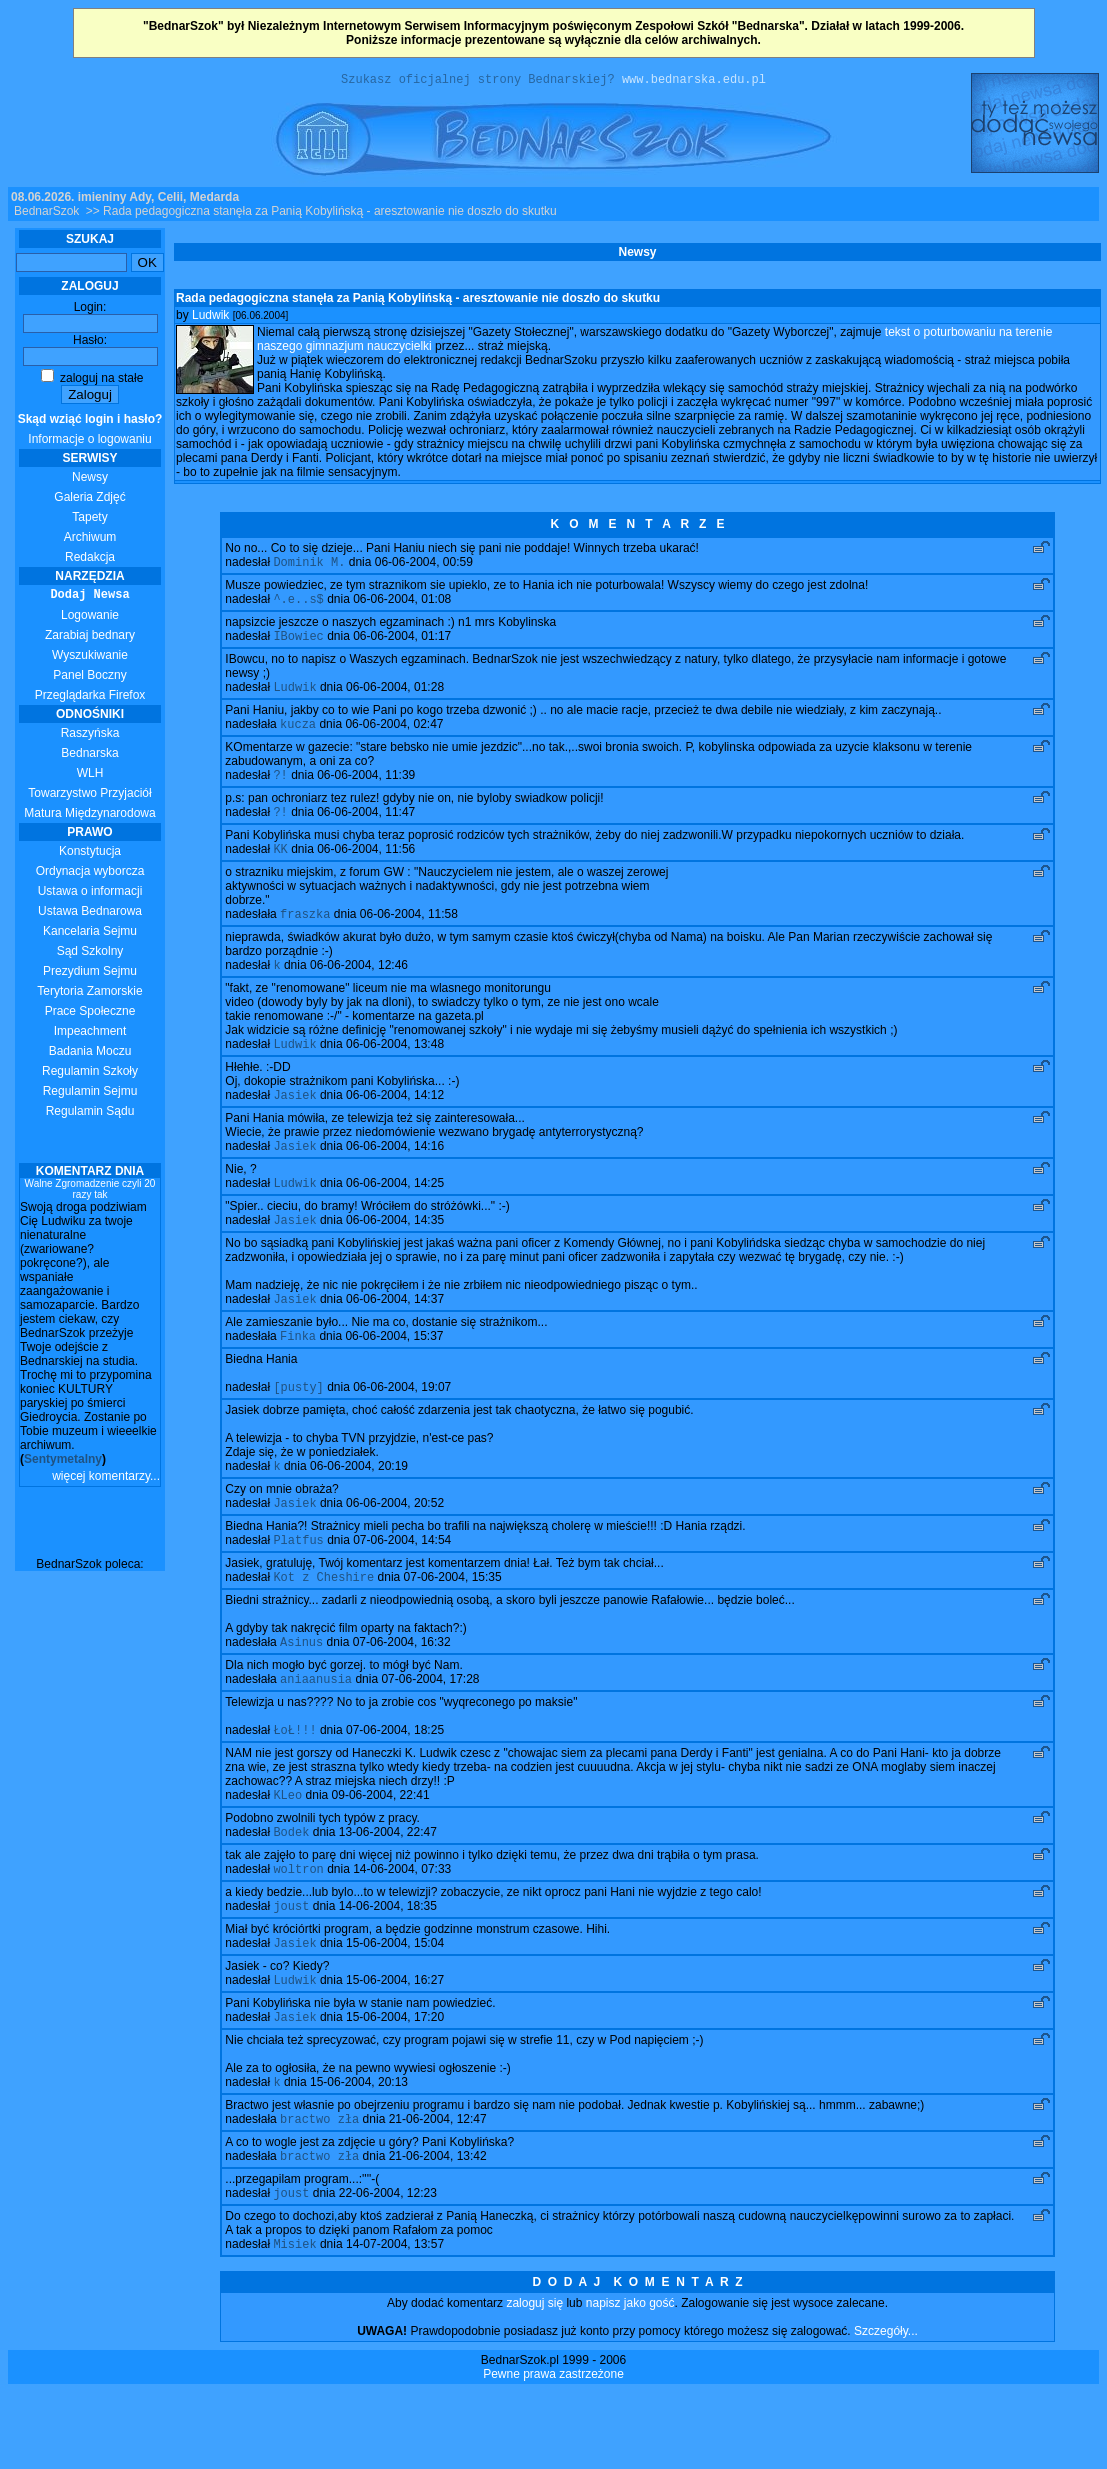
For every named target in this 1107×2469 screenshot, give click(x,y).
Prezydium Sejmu (90, 974)
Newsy (90, 480)
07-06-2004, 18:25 (395, 1783)
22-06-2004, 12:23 (388, 2268)
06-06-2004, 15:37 (394, 1373)
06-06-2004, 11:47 (366, 829)
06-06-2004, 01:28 (395, 698)
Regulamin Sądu (90, 1114)
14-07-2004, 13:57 (395, 2321)
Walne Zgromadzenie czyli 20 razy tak (90, 1192)
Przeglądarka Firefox (90, 698)
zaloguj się (534, 2380)
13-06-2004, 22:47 (388, 1889)
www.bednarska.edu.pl (694, 81)
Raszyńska (90, 736)
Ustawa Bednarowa (90, 914)
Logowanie (90, 618)
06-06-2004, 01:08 (402, 606)
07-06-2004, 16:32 (402, 1691)
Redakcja (90, 560)
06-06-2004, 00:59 (424, 567)
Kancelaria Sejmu (90, 934)
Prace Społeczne (90, 1014)
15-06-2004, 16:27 (395, 2045)
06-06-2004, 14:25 (395, 1214)
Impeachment (90, 1034)
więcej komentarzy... (106, 1479)
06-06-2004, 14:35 (395, 1253)
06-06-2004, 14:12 (395, 1122)
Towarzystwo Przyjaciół (89, 796)
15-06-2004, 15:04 (395, 2006)
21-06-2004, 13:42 (438, 2229)
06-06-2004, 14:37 (395, 1334)
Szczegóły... (886, 2408)
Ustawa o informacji (90, 894)
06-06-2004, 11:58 (409, 935)
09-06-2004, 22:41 (381, 1850)
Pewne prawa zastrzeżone (553, 2451)
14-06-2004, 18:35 (388, 1967)
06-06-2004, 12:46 (359, 988)
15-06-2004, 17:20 (395, 2084)
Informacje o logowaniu (90, 432)
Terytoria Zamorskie (89, 994)
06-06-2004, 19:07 (402, 1426)
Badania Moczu (90, 1054)
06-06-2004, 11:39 (366, 790)
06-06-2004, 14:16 (395, 1175)
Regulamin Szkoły (90, 1074)
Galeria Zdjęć (89, 500)
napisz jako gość (630, 2380)
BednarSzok (46, 214)
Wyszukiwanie (90, 658)
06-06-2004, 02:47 (394, 737)
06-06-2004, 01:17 (402, 645)
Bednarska (89, 756)
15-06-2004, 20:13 (359, 2151)
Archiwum (90, 540)
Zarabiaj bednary (90, 638)
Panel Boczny (89, 678)
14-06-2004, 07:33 (402, 1928)
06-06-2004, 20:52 (395, 1546)
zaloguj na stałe (92, 381)
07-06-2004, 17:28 (430, 1730)
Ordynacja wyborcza (90, 874)
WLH (90, 776)
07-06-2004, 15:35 (453, 1624)
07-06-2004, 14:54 (402, 1585)
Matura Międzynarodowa (89, 816)
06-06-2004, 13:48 (395, 1069)
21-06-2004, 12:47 (438, 2190)
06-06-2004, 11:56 (366, 868)
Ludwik (210, 318)
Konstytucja (90, 854)
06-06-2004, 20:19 (359, 1507)
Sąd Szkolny (90, 954)
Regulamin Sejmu (90, 1094)
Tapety (89, 520)
